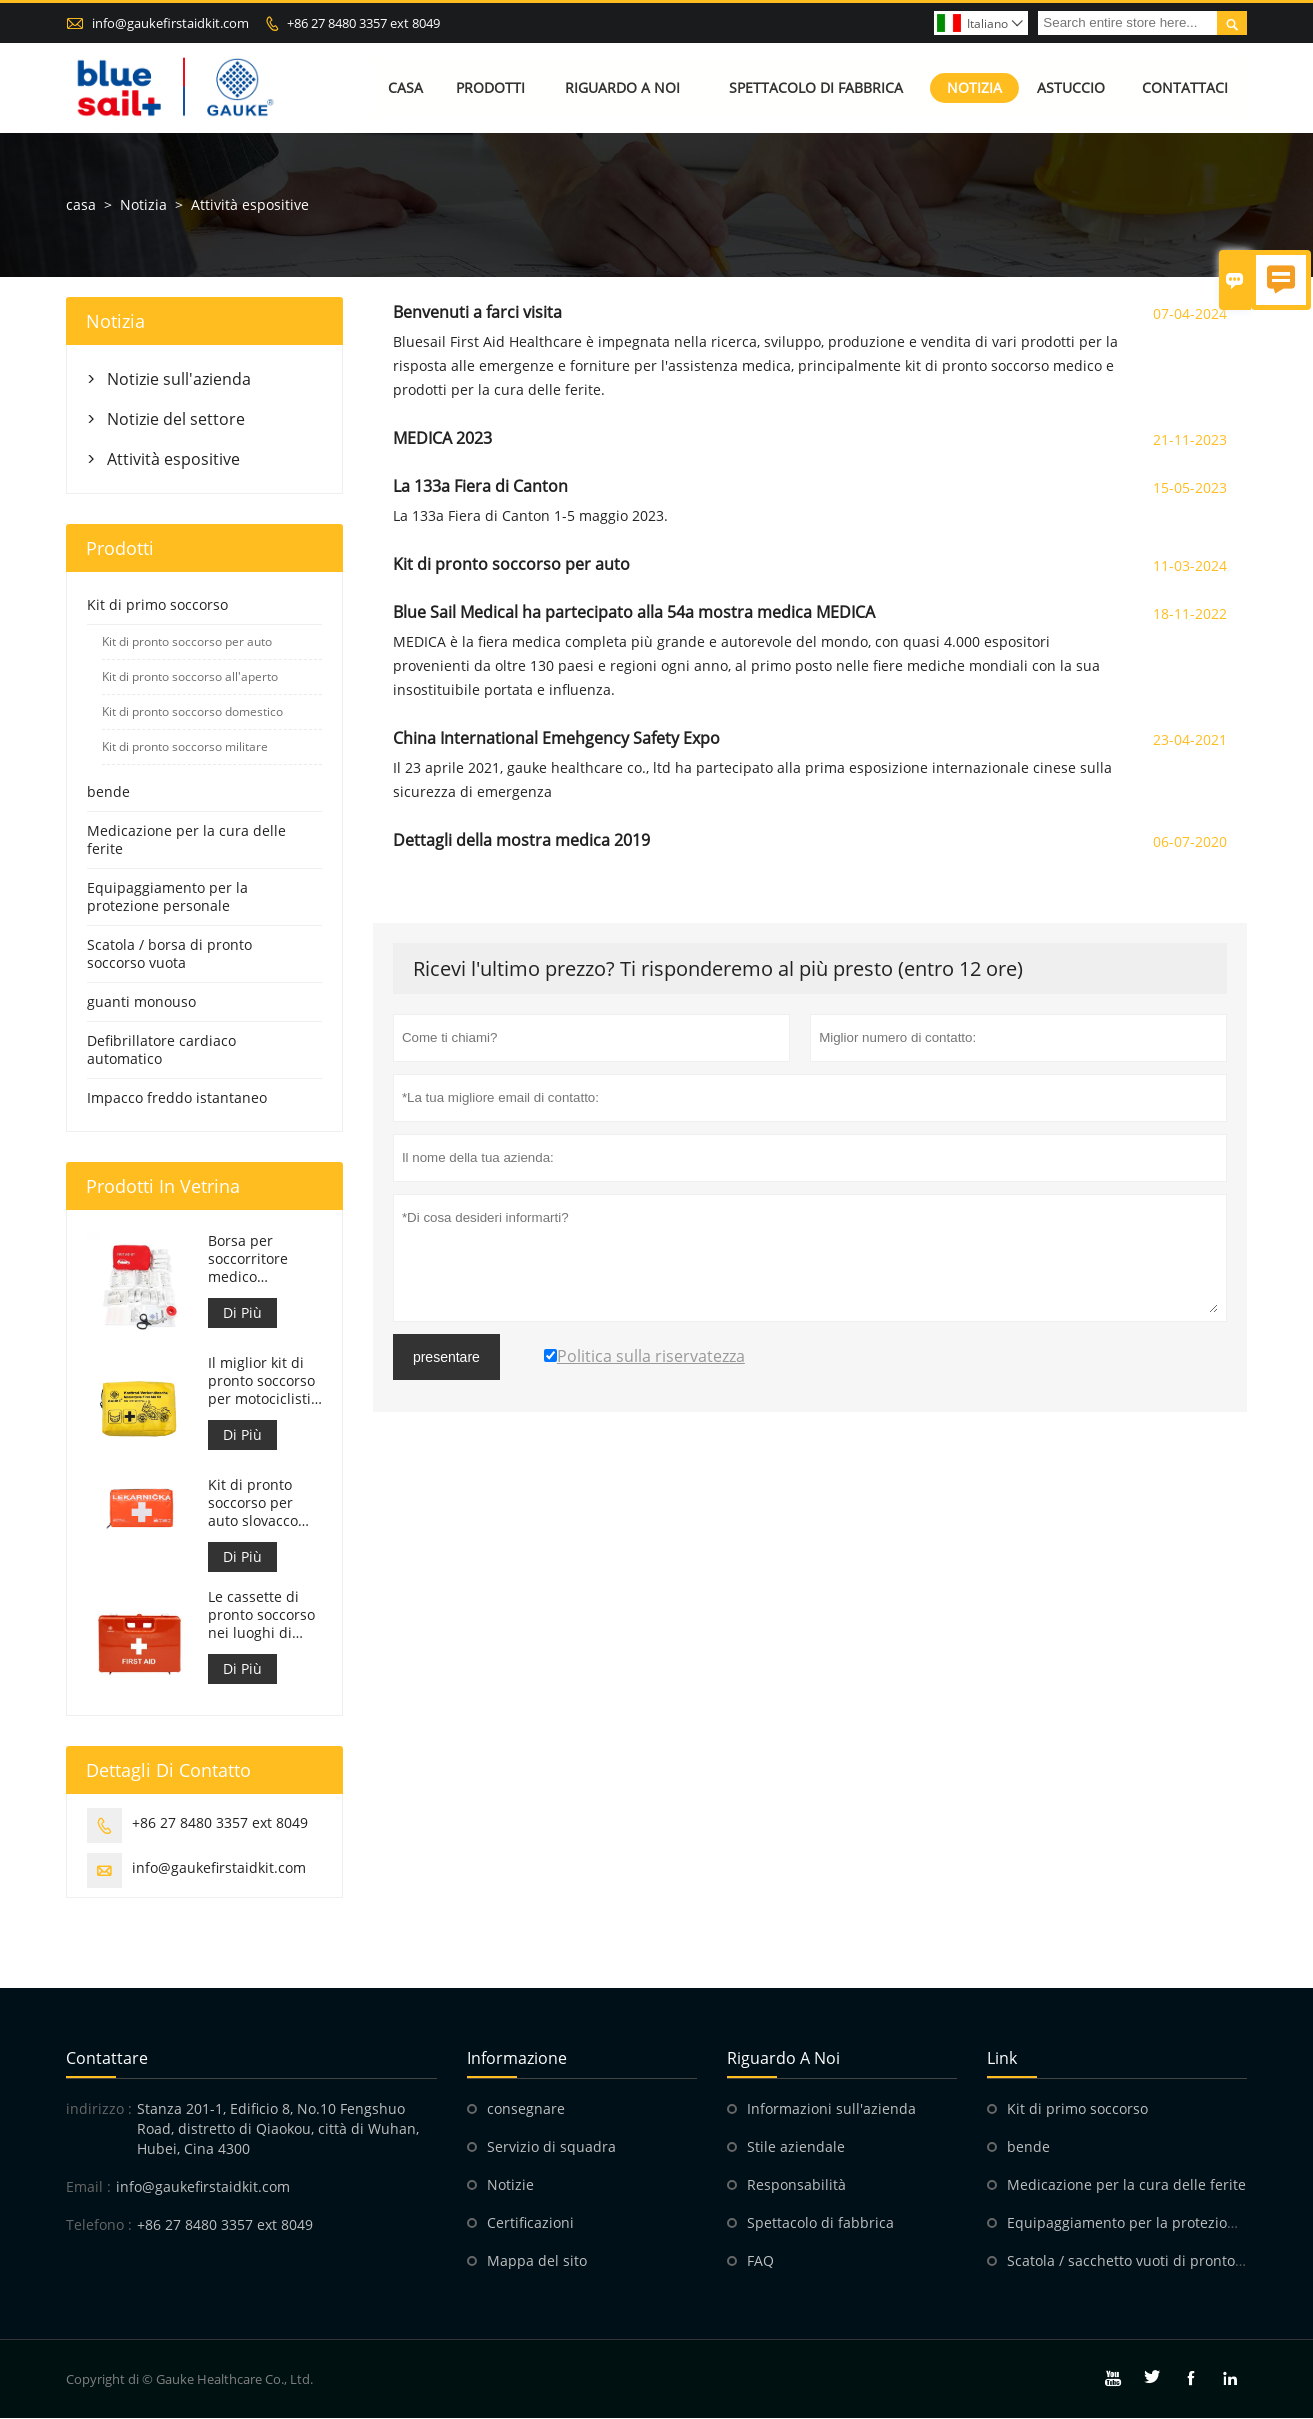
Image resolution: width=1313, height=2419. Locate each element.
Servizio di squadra (551, 2147)
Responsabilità (796, 2185)
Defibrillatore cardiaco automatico (161, 1049)
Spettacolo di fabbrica (816, 87)
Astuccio (1071, 87)
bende (108, 791)
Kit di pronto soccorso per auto (187, 641)
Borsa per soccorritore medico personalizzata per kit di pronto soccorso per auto (262, 1259)
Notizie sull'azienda (179, 379)
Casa (405, 87)
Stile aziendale (796, 2147)
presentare (446, 1357)
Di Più (242, 1312)
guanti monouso (141, 1001)
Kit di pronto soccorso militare (185, 746)
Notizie (510, 2185)
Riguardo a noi (622, 87)
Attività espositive (173, 459)
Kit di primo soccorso (157, 604)
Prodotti (490, 87)
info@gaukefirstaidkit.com (170, 23)
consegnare (526, 2109)
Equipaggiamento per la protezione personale (167, 896)
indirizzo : (99, 2109)
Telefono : (99, 2225)
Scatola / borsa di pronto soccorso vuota (169, 953)
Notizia (974, 87)
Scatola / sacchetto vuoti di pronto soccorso (1152, 2261)
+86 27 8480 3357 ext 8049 (363, 23)
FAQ (760, 2261)
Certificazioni (530, 2223)
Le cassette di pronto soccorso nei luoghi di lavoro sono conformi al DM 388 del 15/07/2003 (261, 1615)
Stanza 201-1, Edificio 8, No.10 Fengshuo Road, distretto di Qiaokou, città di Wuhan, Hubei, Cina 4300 (278, 2129)
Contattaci (1185, 87)
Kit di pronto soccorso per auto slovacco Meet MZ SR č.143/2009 (253, 1503)
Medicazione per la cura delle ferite (186, 839)
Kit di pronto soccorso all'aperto (190, 676)
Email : (88, 2187)
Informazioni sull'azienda (831, 2109)
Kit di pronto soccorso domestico (192, 711)
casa (81, 204)
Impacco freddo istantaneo (177, 1097)
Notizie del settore (176, 419)
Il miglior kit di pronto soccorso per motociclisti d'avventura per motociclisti (261, 1381)
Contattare (107, 2059)
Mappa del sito (537, 2261)
